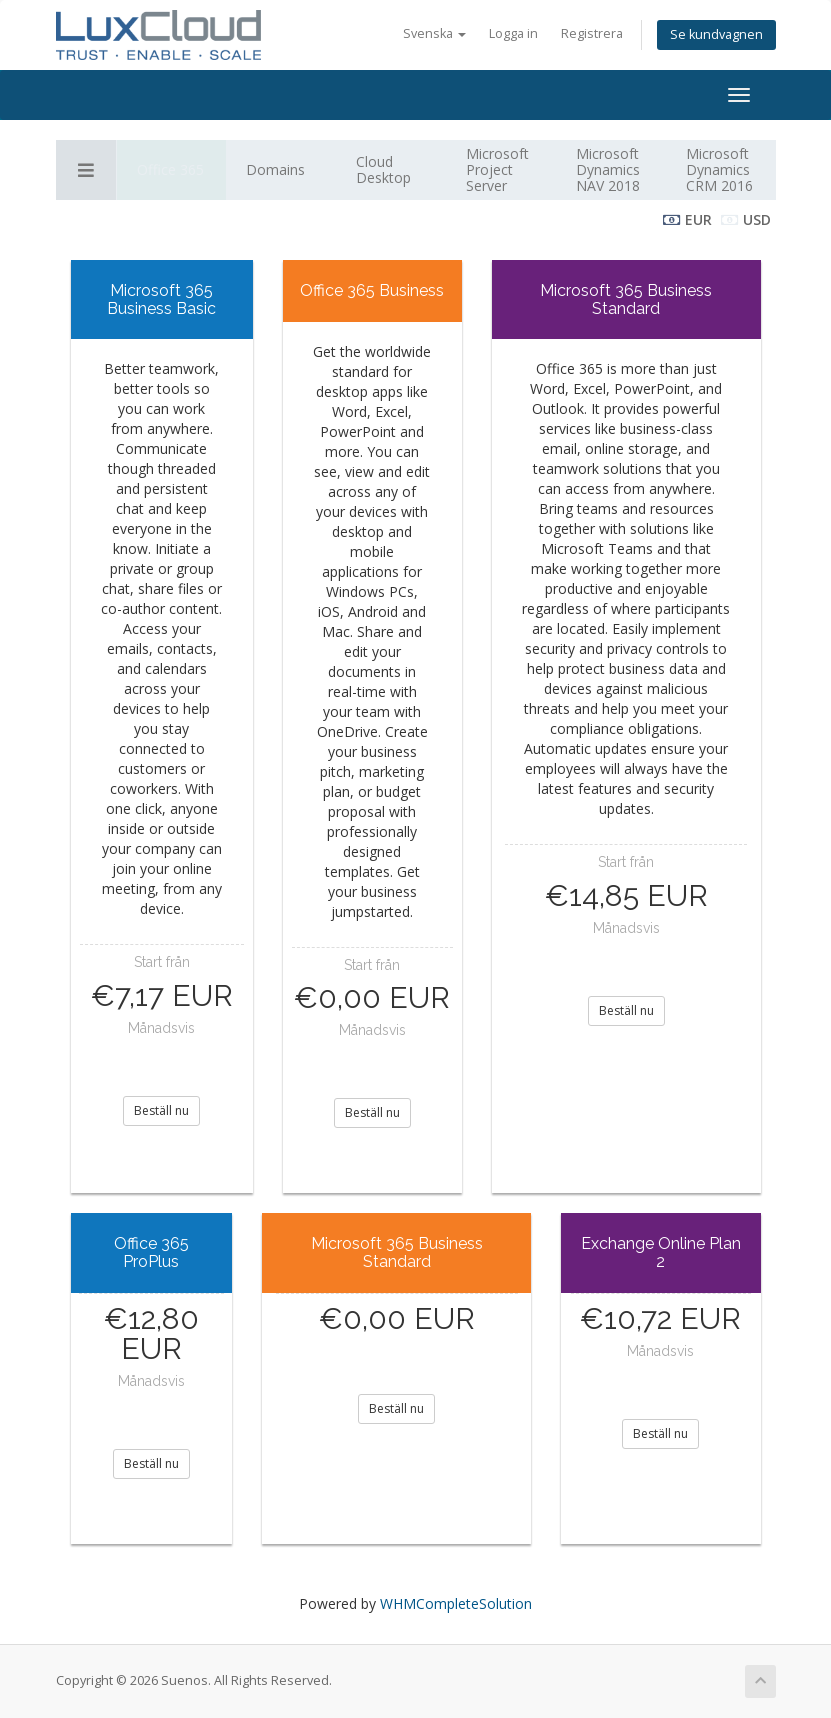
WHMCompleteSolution (456, 1603)
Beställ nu (161, 1110)
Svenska (434, 33)
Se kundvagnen (716, 34)
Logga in (513, 33)
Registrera (592, 33)
